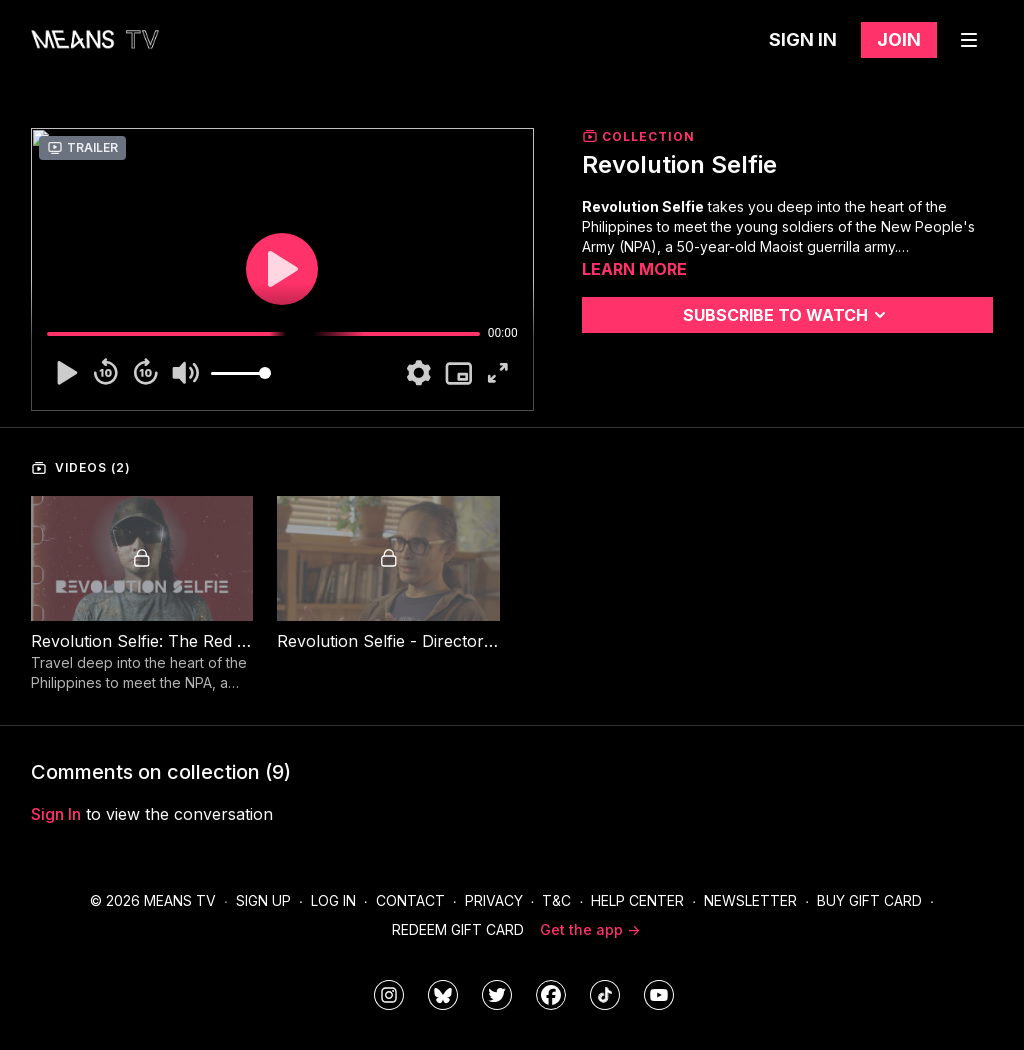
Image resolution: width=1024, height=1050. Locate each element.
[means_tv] (389, 995)
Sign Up (263, 900)
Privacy (494, 900)
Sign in (803, 39)
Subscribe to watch (787, 315)
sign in (56, 814)
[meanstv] (551, 995)
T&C (556, 900)
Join (899, 39)
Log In (333, 900)
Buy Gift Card (869, 900)
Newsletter (750, 900)
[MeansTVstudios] (443, 995)
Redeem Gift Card (458, 929)
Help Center (637, 900)
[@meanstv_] (605, 995)
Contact (410, 900)
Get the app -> (590, 929)
